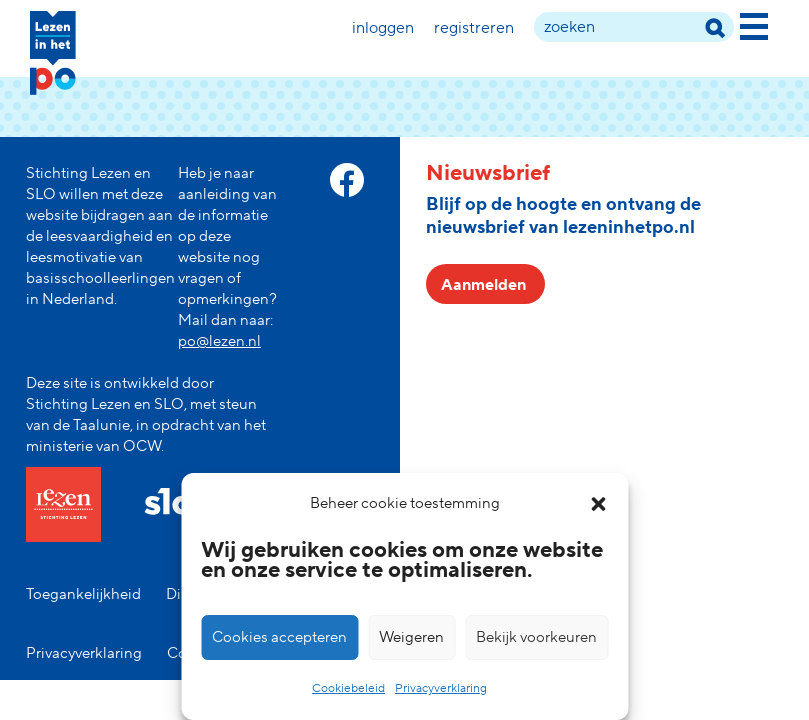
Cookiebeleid (348, 688)
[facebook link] (347, 180)
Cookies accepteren (279, 637)
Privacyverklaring (441, 688)
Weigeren (411, 637)
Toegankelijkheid (83, 594)
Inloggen (383, 28)
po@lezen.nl (219, 341)
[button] (598, 504)
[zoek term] (634, 27)
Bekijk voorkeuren (536, 637)
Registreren (474, 28)
